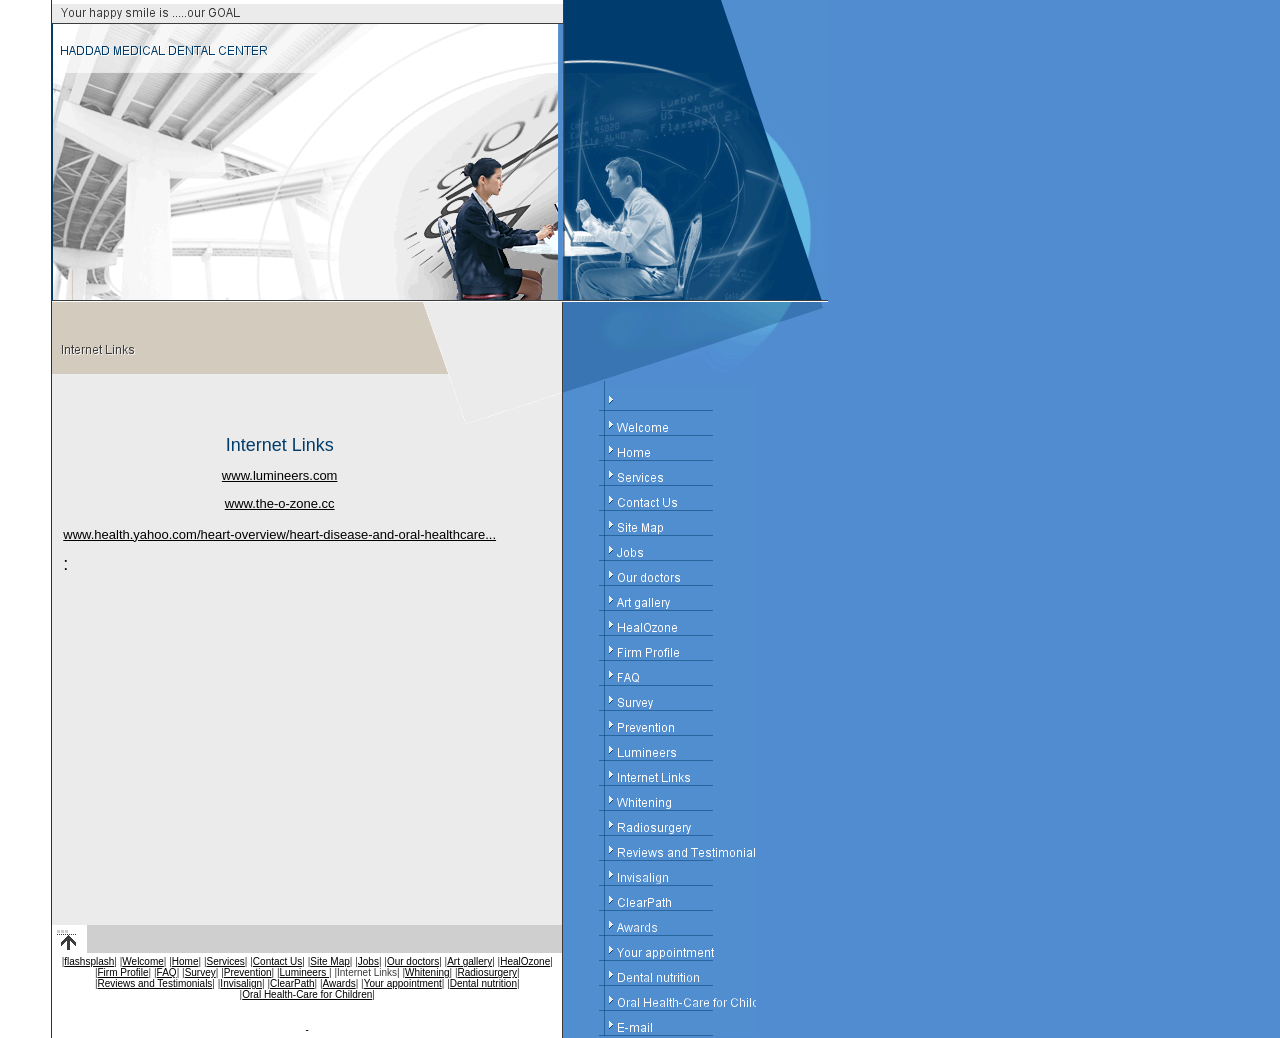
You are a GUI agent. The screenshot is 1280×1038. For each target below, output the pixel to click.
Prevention (248, 972)
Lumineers (304, 972)
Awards (339, 983)
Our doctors (413, 961)
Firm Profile (122, 972)
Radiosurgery (487, 972)
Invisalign (241, 983)
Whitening (427, 972)
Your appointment (403, 983)
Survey (200, 972)
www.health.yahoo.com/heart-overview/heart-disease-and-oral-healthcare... (279, 534)
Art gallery (469, 961)
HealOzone (525, 961)
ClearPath (292, 983)
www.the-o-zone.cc (280, 503)
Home (185, 961)
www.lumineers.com (280, 475)
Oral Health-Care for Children (307, 994)
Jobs (368, 961)
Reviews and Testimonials (154, 983)
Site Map (329, 961)
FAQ (167, 972)
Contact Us (277, 961)
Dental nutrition (483, 983)
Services (226, 961)
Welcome (143, 961)
